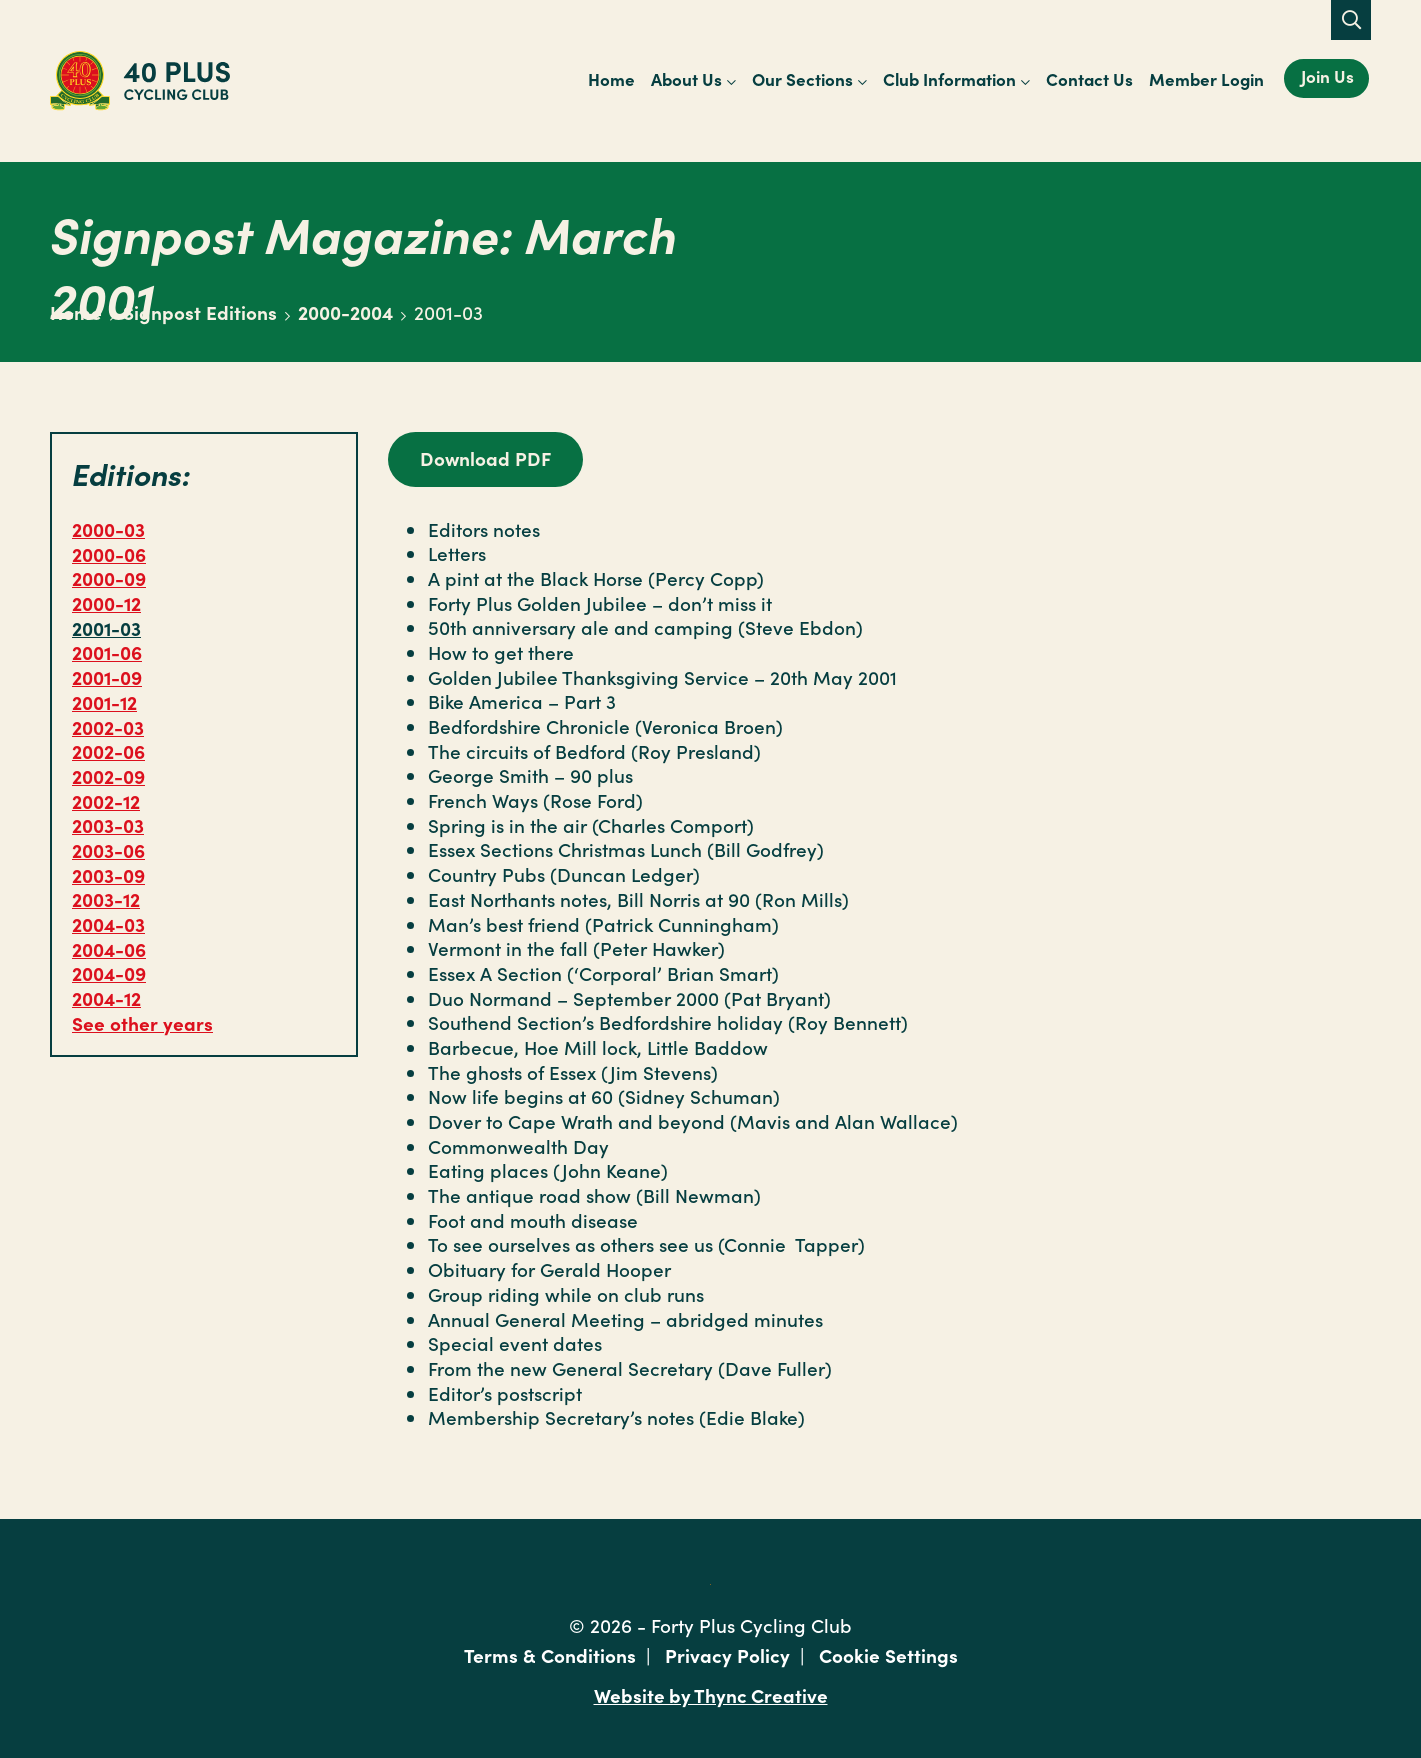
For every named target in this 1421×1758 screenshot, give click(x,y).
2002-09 (108, 775)
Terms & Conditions (550, 1654)
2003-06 (108, 849)
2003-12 (106, 898)
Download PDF (485, 457)
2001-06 (107, 651)
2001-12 (104, 701)
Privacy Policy (727, 1654)
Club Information (949, 79)
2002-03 (108, 726)
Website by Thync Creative (710, 1694)
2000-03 (108, 528)
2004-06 (109, 948)
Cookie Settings (888, 1654)
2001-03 (106, 627)
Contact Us (1089, 79)
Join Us (1327, 76)
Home (611, 79)
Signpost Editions (200, 311)
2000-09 (109, 577)
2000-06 (109, 553)
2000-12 (106, 602)
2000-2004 (345, 311)
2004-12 (106, 997)
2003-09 (108, 874)
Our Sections (802, 79)
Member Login (1206, 79)
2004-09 (109, 972)
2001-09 (107, 676)
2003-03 (108, 824)
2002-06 (108, 750)
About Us (686, 79)
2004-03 (108, 923)
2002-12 (106, 800)
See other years (142, 1022)
